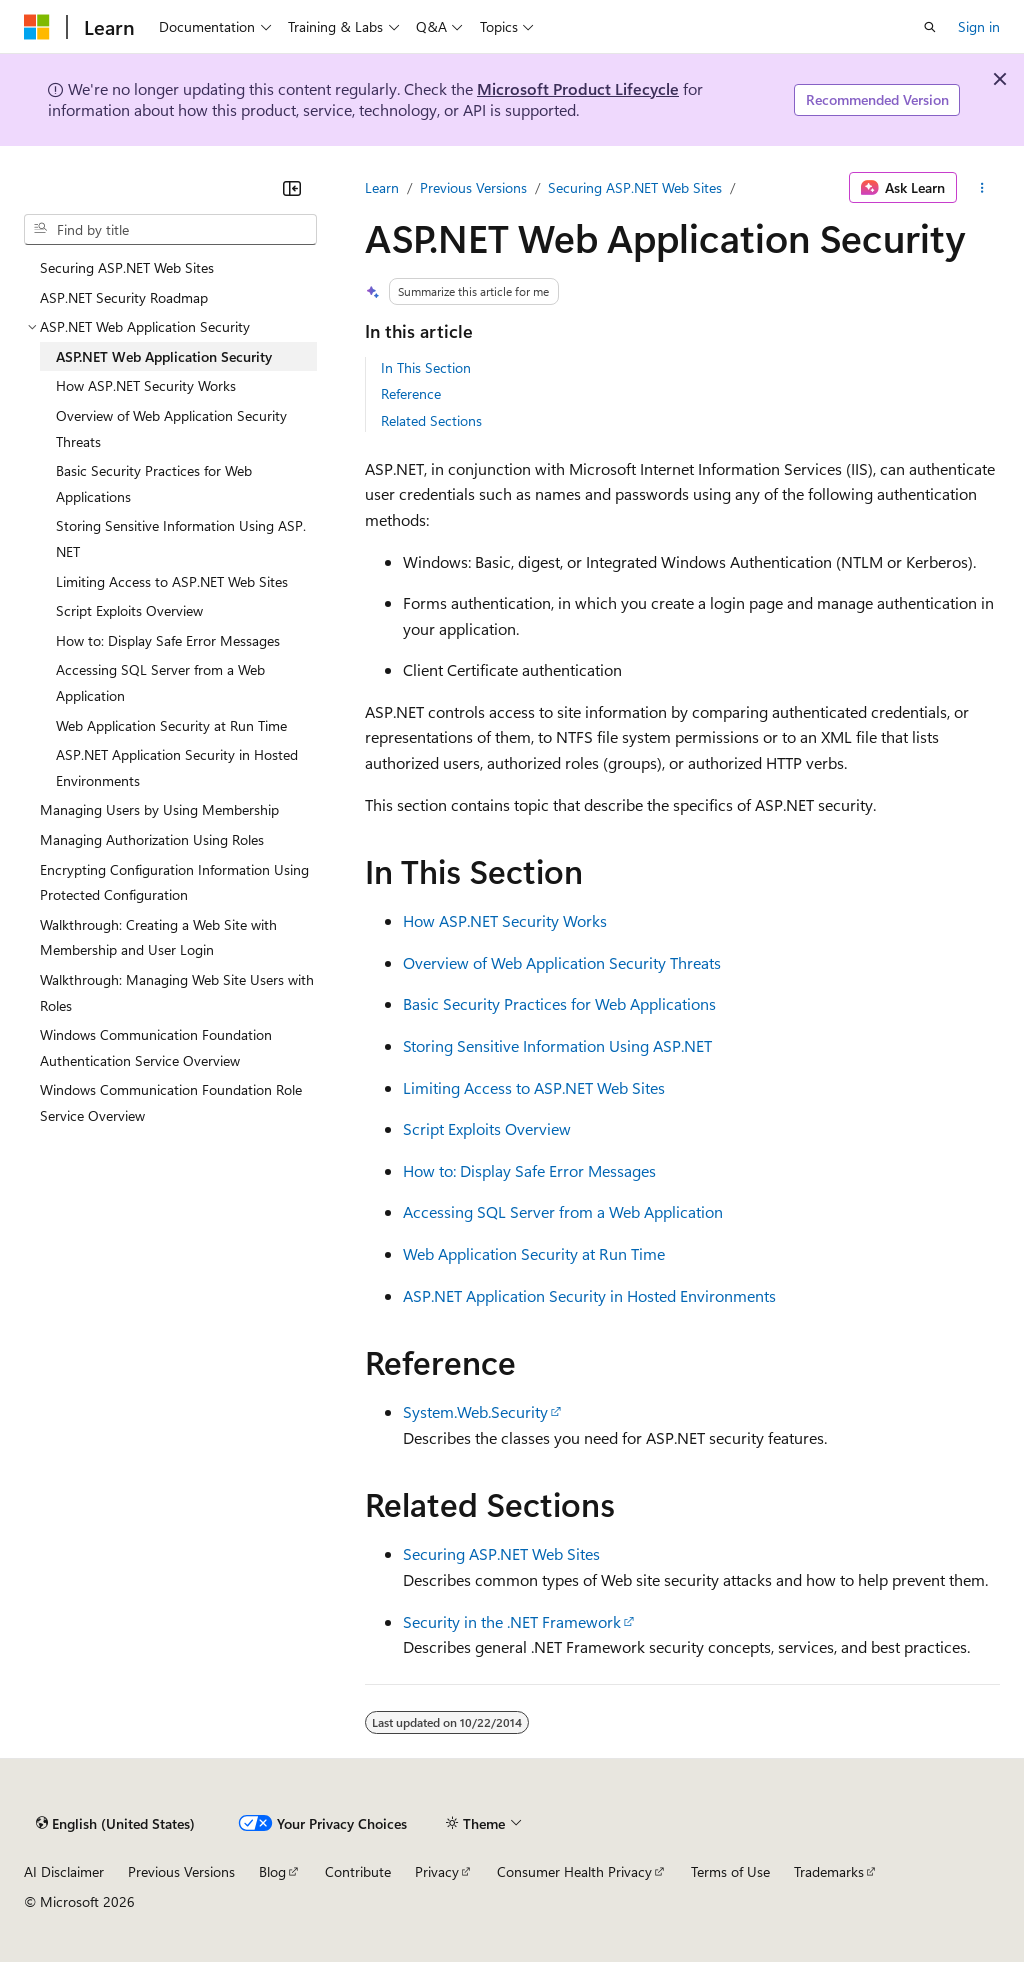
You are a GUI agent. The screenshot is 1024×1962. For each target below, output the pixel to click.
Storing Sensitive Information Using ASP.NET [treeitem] (181, 538)
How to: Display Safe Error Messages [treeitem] (168, 640)
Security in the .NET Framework (512, 1621)
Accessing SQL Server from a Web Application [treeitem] (160, 682)
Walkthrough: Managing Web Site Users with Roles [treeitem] (177, 992)
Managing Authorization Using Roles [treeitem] (152, 839)
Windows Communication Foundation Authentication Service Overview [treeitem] (156, 1047)
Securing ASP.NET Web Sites (635, 187)
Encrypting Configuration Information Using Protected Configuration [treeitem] (174, 882)
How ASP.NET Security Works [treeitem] (146, 385)
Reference (411, 393)
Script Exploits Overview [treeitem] (129, 610)
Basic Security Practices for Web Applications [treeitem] (154, 483)
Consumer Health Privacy (574, 1871)
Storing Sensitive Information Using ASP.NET (557, 1045)
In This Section (426, 367)
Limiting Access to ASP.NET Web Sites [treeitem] (172, 581)
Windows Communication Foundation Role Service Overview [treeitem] (171, 1102)
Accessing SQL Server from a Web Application (563, 1211)
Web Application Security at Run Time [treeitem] (171, 725)
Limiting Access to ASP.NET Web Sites (534, 1087)
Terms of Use (730, 1871)
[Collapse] (292, 188)
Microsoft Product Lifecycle (578, 88)
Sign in (979, 26)
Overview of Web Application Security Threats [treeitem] (171, 428)
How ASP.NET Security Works (505, 920)
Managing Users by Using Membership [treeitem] (159, 809)
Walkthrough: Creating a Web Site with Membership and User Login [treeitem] (158, 937)
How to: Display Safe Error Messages (529, 1170)
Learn (382, 187)
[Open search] (930, 27)
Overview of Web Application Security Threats (562, 962)
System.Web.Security (475, 1411)
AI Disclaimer (64, 1871)
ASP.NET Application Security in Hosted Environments (589, 1295)
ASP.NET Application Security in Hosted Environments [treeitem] (177, 767)
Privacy (437, 1871)
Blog (272, 1871)
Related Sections (431, 420)
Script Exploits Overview (487, 1128)
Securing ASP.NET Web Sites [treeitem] (127, 267)
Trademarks (829, 1871)
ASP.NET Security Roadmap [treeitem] (124, 297)
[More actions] (982, 188)
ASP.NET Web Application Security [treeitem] (164, 356)
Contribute (358, 1871)
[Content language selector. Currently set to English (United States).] (115, 1823)
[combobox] (170, 230)
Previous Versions (473, 187)
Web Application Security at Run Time (534, 1253)
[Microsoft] (37, 27)
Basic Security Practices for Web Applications (559, 1003)
